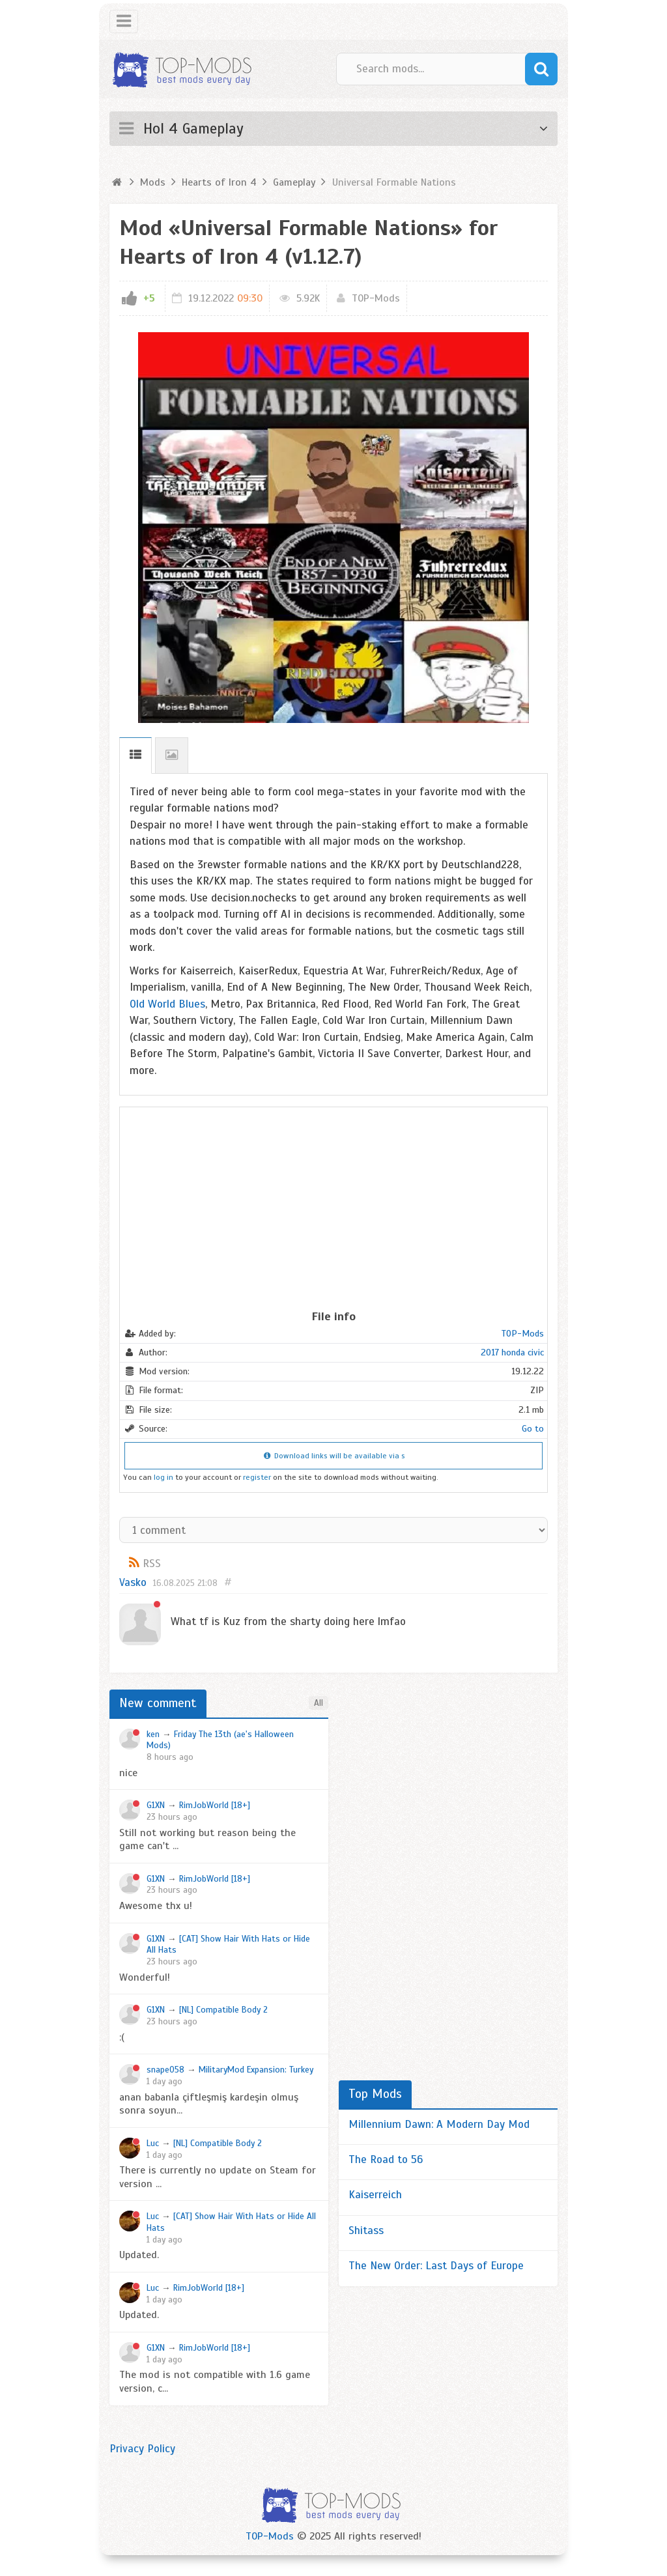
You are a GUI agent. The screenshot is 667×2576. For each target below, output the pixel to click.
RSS (152, 1563)
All (318, 1702)
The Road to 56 (385, 2159)
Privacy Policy (142, 2449)
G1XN (156, 1805)
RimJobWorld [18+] (214, 1805)
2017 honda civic (512, 1352)
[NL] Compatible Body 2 (223, 2009)
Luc (153, 2143)
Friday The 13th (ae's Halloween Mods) (220, 1740)
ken (153, 1734)
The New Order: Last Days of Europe (436, 2265)
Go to (533, 1428)
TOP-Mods (376, 298)
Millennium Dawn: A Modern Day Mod (439, 2124)
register (257, 1477)
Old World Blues (167, 1004)
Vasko (133, 1582)
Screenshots (171, 755)
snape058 (165, 2069)
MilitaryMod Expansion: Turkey (256, 2069)
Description (135, 755)
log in (163, 1477)
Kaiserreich (375, 2194)
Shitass (366, 2230)
